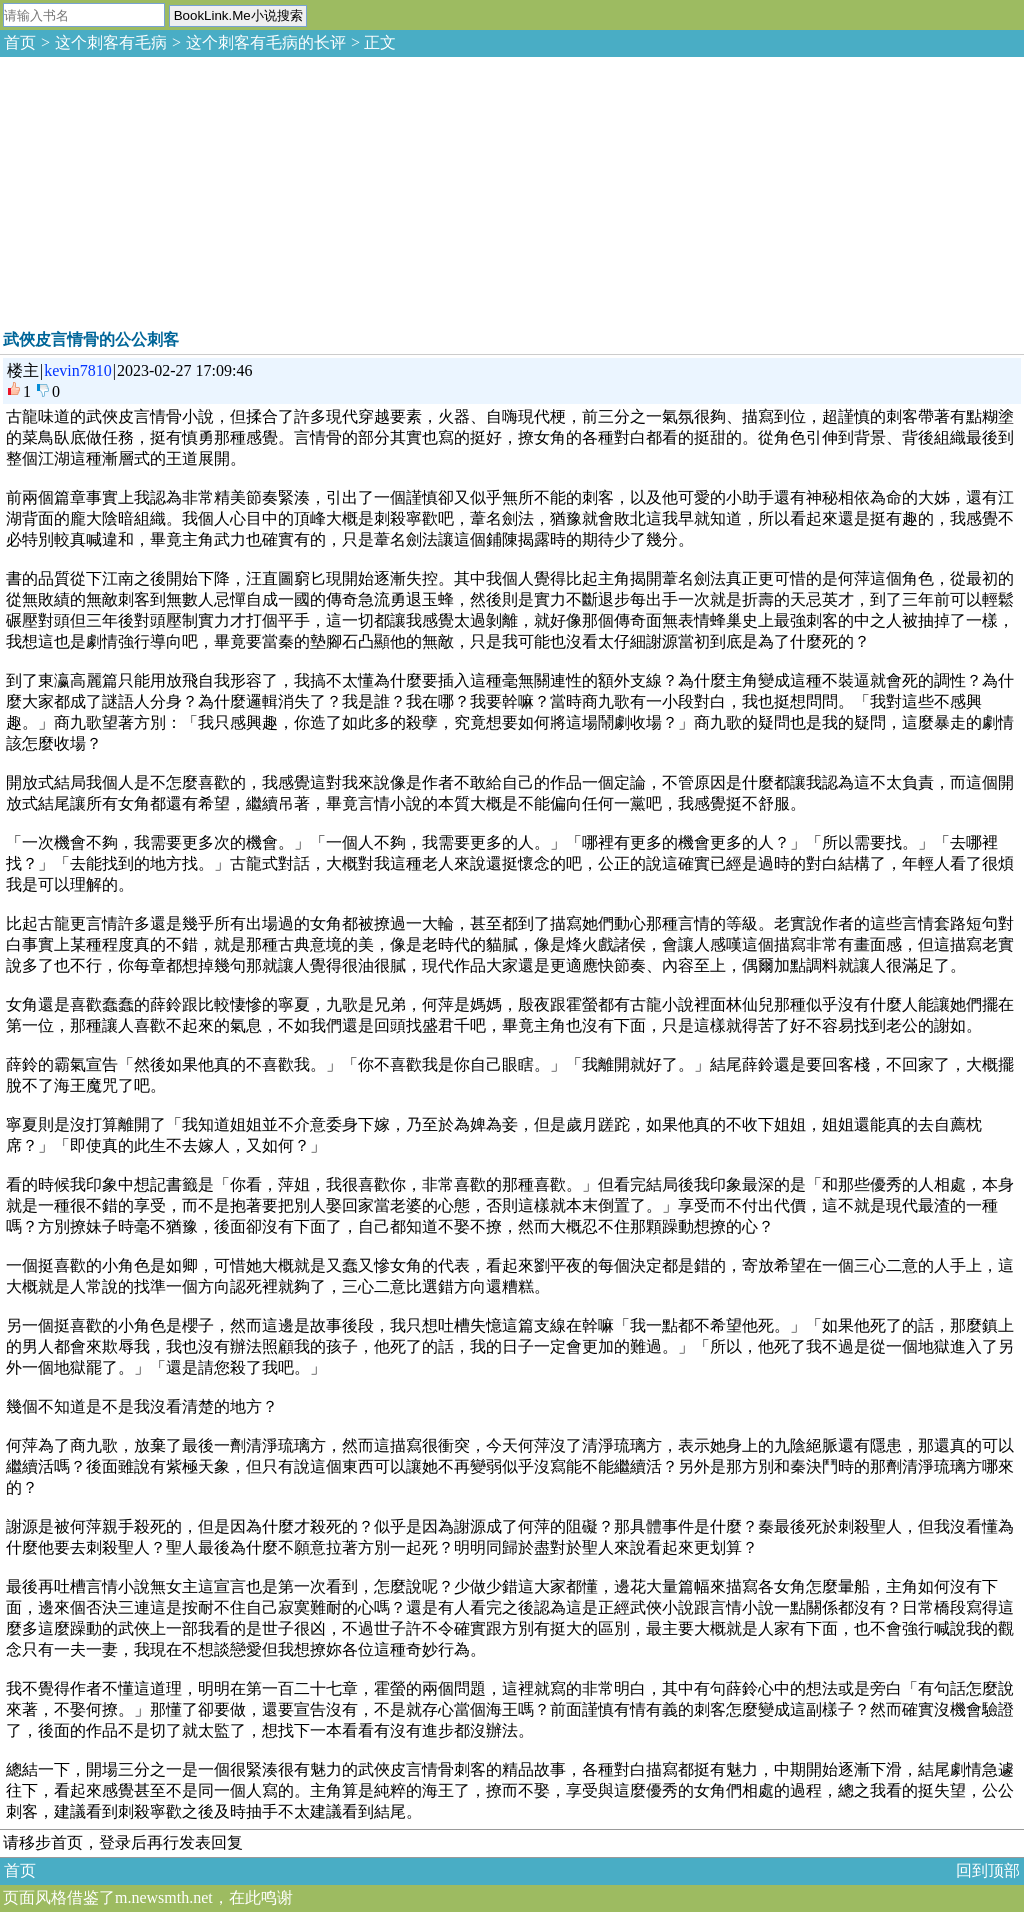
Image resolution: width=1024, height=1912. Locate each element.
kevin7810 (78, 370)
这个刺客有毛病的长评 (266, 42)
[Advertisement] (150, 190)
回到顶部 (988, 1870)
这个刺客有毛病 (111, 42)
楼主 (23, 370)
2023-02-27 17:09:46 (185, 370)
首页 (20, 42)
